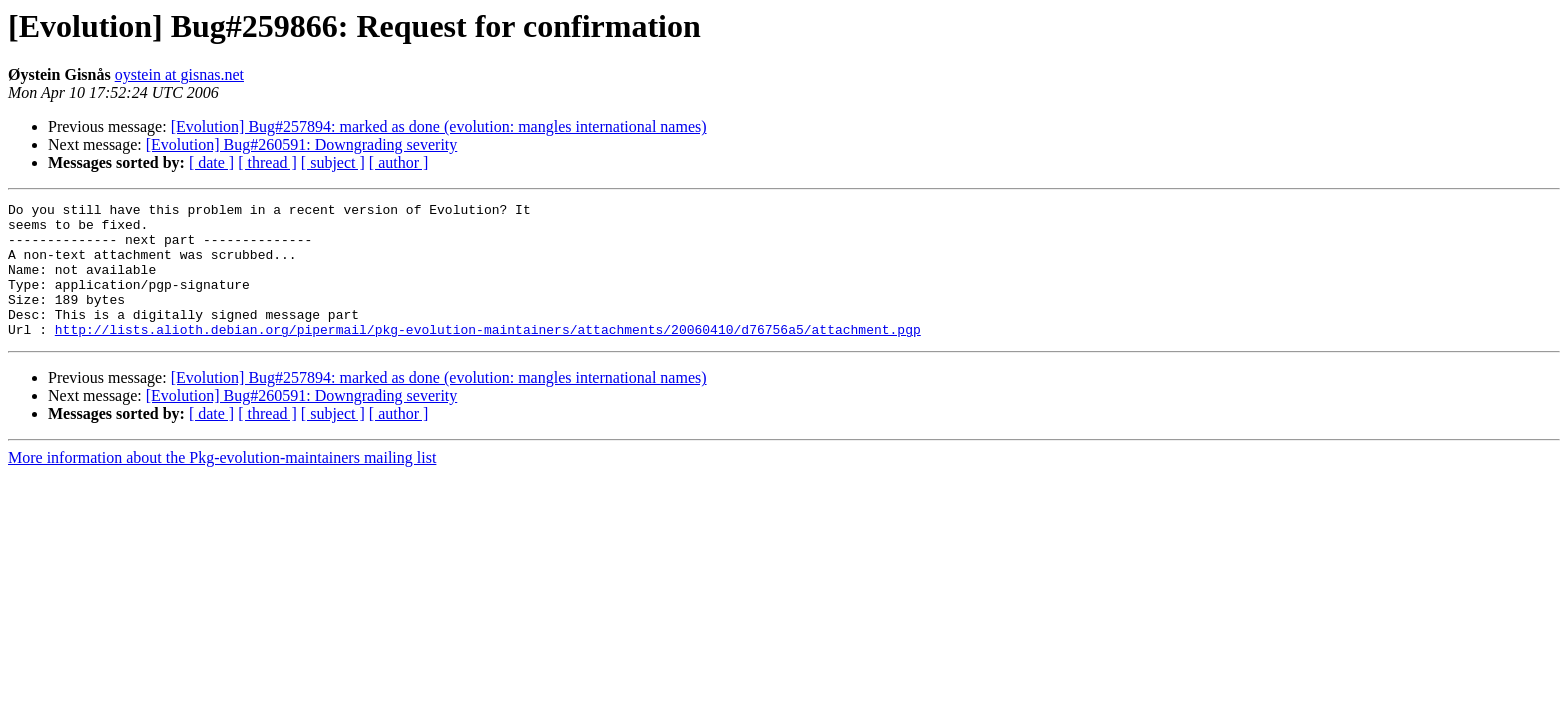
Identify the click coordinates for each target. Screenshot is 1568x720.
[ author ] (399, 162)
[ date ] (211, 162)
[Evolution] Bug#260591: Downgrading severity (302, 144)
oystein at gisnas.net (179, 74)
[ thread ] (267, 162)
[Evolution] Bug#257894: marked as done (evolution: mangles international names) (439, 126)
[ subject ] (333, 162)
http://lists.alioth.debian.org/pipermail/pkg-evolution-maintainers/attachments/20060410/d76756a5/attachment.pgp (488, 356)
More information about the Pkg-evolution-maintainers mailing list (222, 484)
